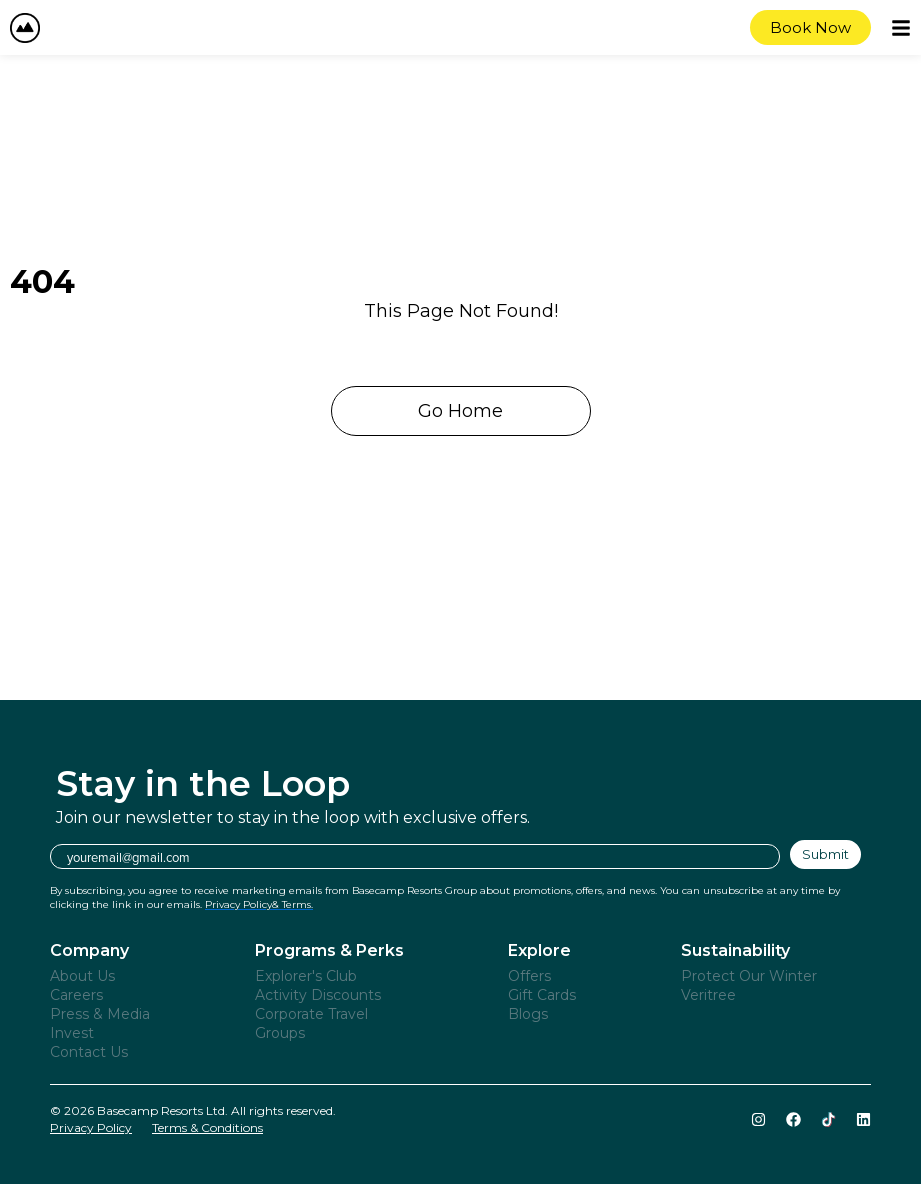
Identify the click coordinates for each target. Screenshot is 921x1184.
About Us (82, 976)
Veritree (708, 995)
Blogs (528, 1014)
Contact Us (89, 1052)
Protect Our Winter (749, 976)
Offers (529, 976)
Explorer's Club (306, 976)
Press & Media (100, 1014)
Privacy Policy (91, 1127)
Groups (280, 1033)
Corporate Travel (311, 1014)
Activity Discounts (318, 995)
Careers (76, 995)
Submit (825, 854)
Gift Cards (542, 995)
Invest (72, 1033)
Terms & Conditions (207, 1127)
